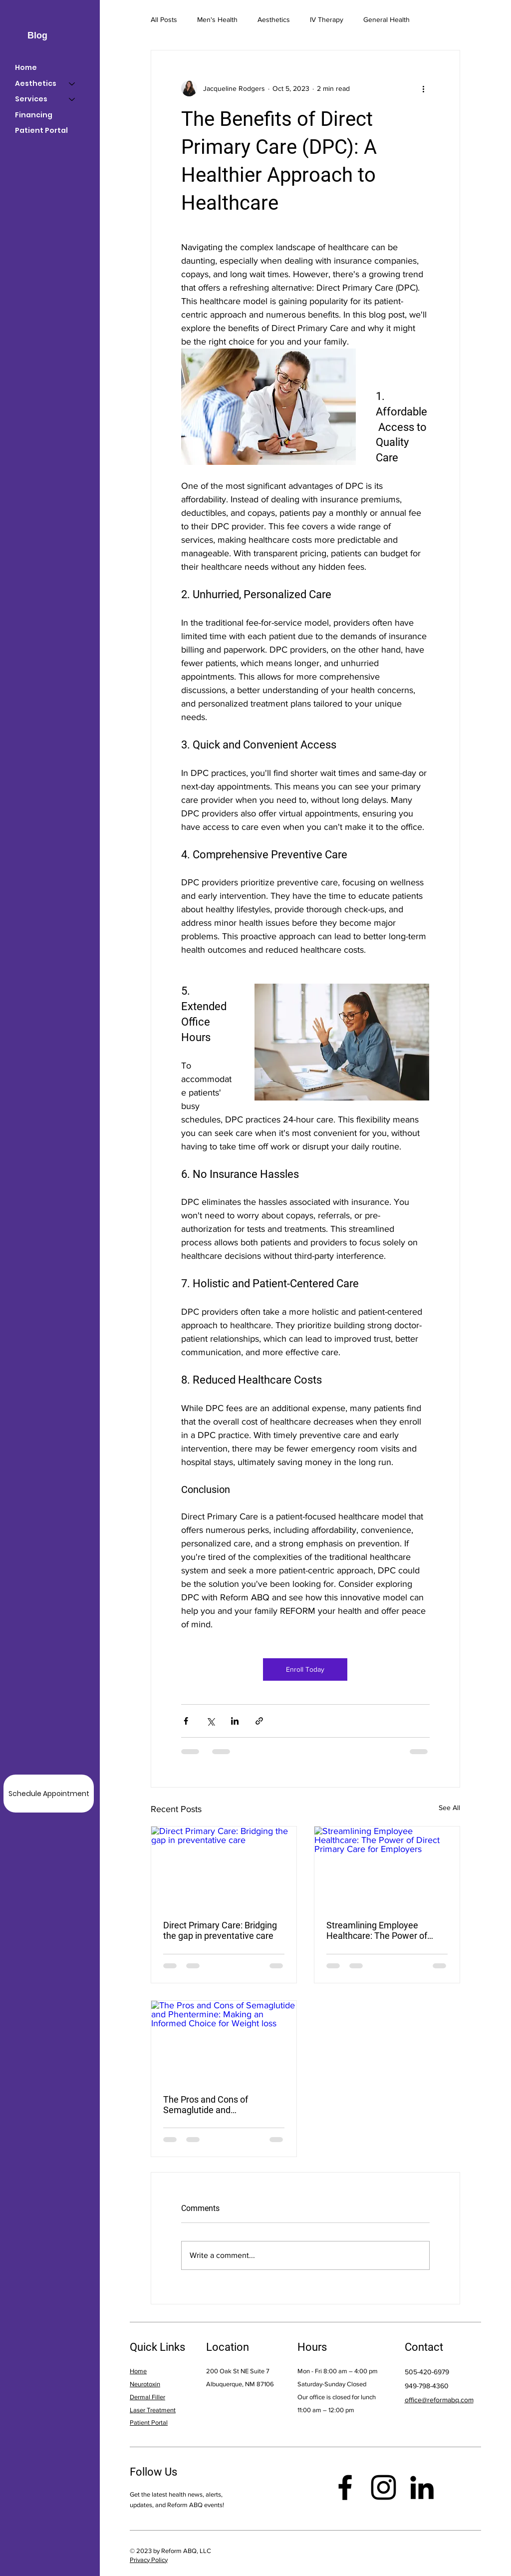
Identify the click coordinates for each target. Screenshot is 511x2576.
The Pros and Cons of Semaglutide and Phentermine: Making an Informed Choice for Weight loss (217, 2104)
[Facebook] (345, 2487)
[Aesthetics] (72, 84)
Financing (33, 115)
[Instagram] (383, 2487)
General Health (386, 19)
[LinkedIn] (422, 2487)
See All (449, 1808)
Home (26, 67)
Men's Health (217, 19)
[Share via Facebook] (186, 1721)
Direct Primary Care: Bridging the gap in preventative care (220, 1930)
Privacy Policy (149, 2560)
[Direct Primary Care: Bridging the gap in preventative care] (223, 1867)
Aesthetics (273, 19)
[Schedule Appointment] (48, 1794)
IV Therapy (326, 19)
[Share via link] (259, 1721)
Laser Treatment (153, 2410)
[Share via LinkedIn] (235, 1721)
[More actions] (424, 88)
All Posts (164, 19)
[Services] (72, 99)
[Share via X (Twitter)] (210, 1721)
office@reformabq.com (439, 2400)
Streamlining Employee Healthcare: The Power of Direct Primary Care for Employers (376, 1930)
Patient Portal (41, 130)
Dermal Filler (147, 2397)
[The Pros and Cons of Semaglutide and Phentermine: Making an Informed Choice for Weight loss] (223, 2041)
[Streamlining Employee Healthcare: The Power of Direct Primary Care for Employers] (387, 1867)
